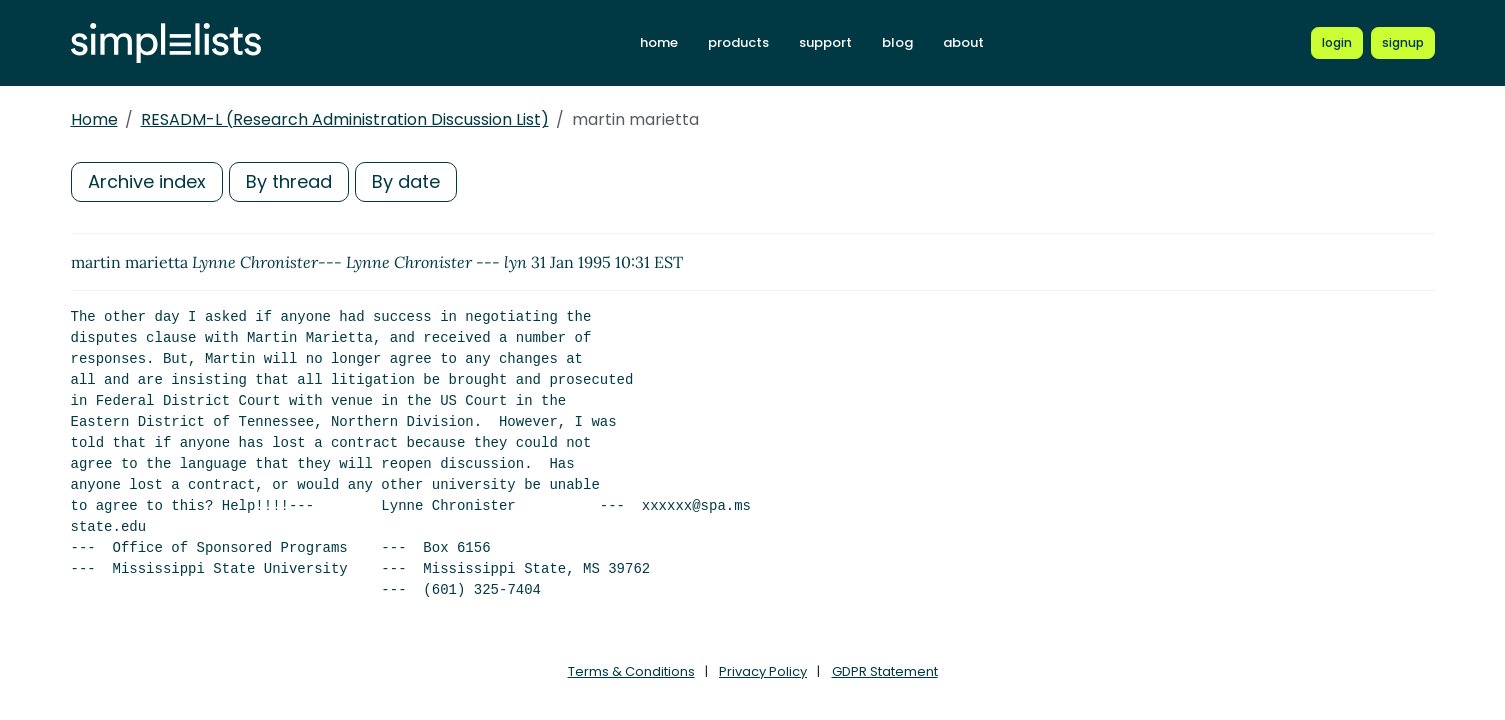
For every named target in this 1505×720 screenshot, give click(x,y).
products (738, 42)
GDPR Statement (885, 671)
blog (897, 42)
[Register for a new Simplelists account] (1403, 43)
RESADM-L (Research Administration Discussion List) (345, 119)
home (659, 42)
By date (406, 181)
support (825, 42)
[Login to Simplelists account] (1337, 43)
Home (94, 119)
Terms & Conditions (631, 671)
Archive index (147, 181)
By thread (289, 181)
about (963, 42)
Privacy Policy (763, 671)
